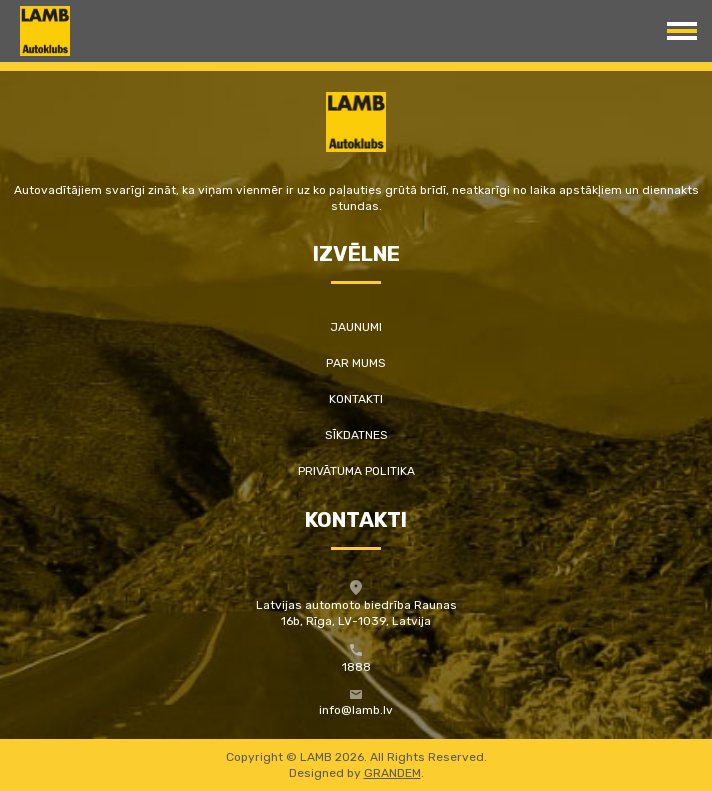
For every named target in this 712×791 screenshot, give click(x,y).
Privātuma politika (356, 471)
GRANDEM (392, 773)
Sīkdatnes (356, 435)
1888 (356, 667)
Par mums (356, 363)
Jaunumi (356, 327)
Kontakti (356, 399)
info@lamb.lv (356, 710)
